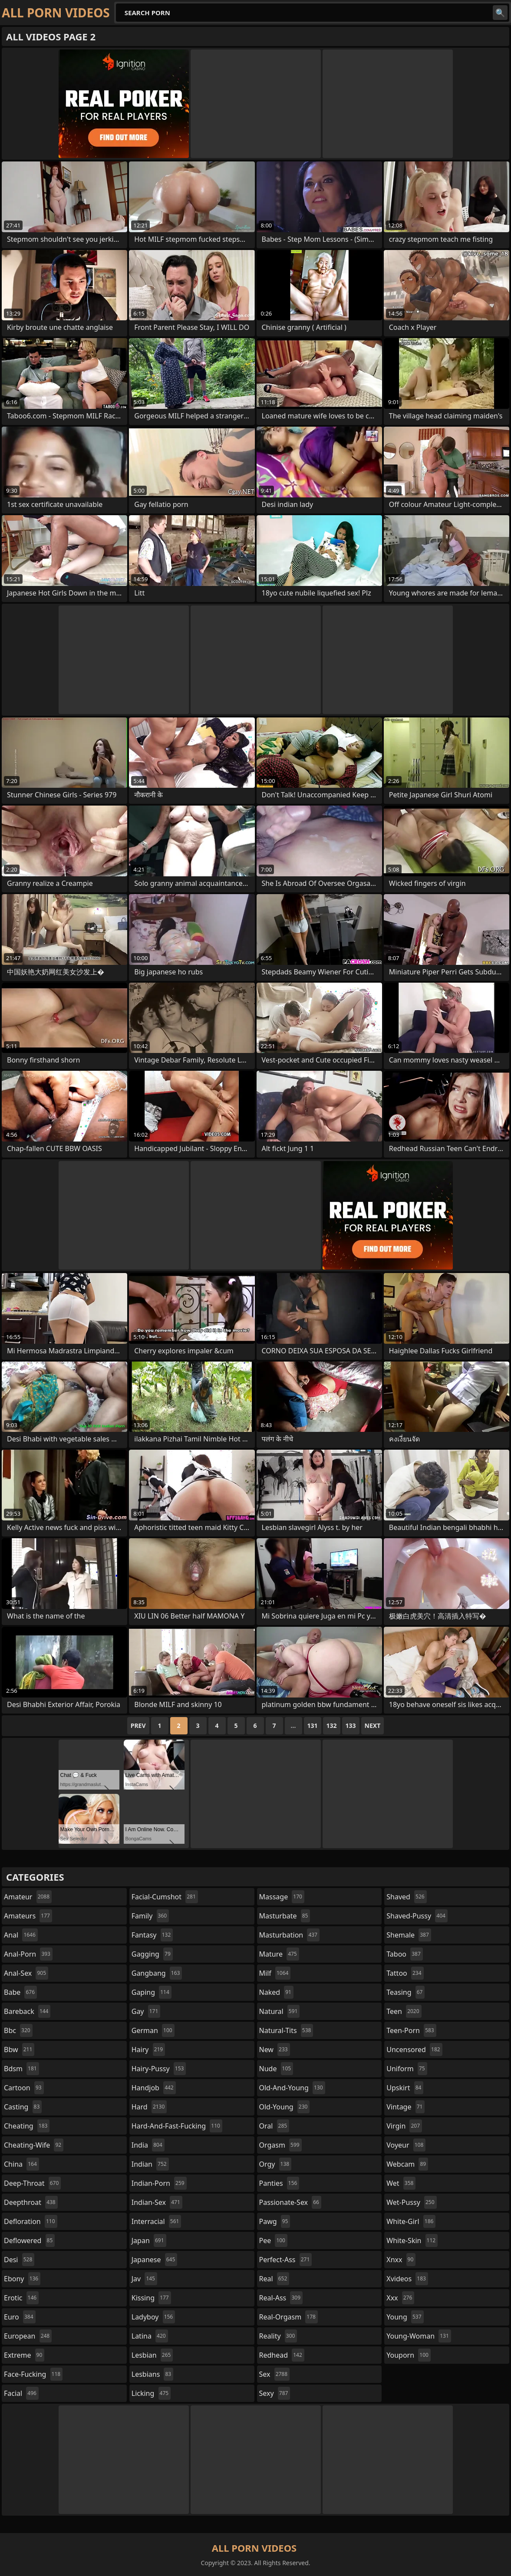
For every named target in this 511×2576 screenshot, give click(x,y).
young (404, 2316)
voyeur (405, 2145)
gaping (151, 1992)
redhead (281, 2355)
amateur (28, 1896)
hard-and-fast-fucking (177, 2125)
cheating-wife (33, 2145)
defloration (30, 2221)
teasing (405, 1992)
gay (146, 2011)
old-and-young (292, 2087)
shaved (406, 1896)
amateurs (28, 1915)
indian (150, 2164)
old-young (284, 2106)
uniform (406, 2068)
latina (150, 2335)
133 (351, 1725)
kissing (151, 2297)
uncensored (414, 2049)
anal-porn (28, 1954)
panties (279, 2183)
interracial (156, 2221)
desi (19, 2259)
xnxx (400, 2259)
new (274, 2049)
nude (276, 2068)
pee (273, 2240)
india (148, 2145)
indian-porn (159, 2183)
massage (281, 1896)
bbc (18, 2030)
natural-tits (286, 2030)
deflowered (29, 2240)
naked (276, 1992)
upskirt (404, 2087)
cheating (26, 2125)
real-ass (281, 2297)
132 (331, 1725)
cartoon (24, 2087)
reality (278, 2335)
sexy (274, 2393)
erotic (21, 2297)
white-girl (410, 2221)
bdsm (21, 2068)
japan (149, 2240)
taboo (404, 1954)
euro (20, 2316)
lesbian (152, 2355)
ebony (22, 2278)
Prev (138, 1725)
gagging (152, 1954)
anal (21, 1934)
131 (312, 1725)
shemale (408, 1934)
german (153, 2030)
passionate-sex (290, 2202)
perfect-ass (285, 2259)
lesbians (152, 2374)
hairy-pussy (159, 2068)
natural (279, 2011)
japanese (155, 2259)
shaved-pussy (417, 1915)
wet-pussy (411, 2202)
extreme (24, 2355)
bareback (27, 2011)
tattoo (404, 1973)
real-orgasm (288, 2316)
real (274, 2278)
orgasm (280, 2145)
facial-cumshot (165, 1896)
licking (151, 2393)
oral (274, 2125)
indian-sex (157, 2202)
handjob (154, 2087)
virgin (404, 2125)
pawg (274, 2221)
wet (400, 2183)
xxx (400, 2297)
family (150, 1915)
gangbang (157, 1973)
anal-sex (26, 1973)
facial (21, 2393)
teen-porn (411, 2030)
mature (279, 1954)
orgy (275, 2164)
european (28, 2335)
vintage (405, 2106)
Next (373, 1725)
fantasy (152, 1934)
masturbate (284, 1915)
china (21, 2164)
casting (23, 2106)
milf (275, 1973)
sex (274, 2374)
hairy (148, 2049)
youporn (408, 2355)
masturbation (289, 1934)
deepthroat (31, 2202)
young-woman (418, 2335)
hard (149, 2106)
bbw (19, 2049)
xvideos (407, 2278)
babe (20, 1992)
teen (403, 2011)
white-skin (412, 2240)
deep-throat (32, 2183)
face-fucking (33, 2374)
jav (144, 2278)
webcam (407, 2164)
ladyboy (153, 2316)
